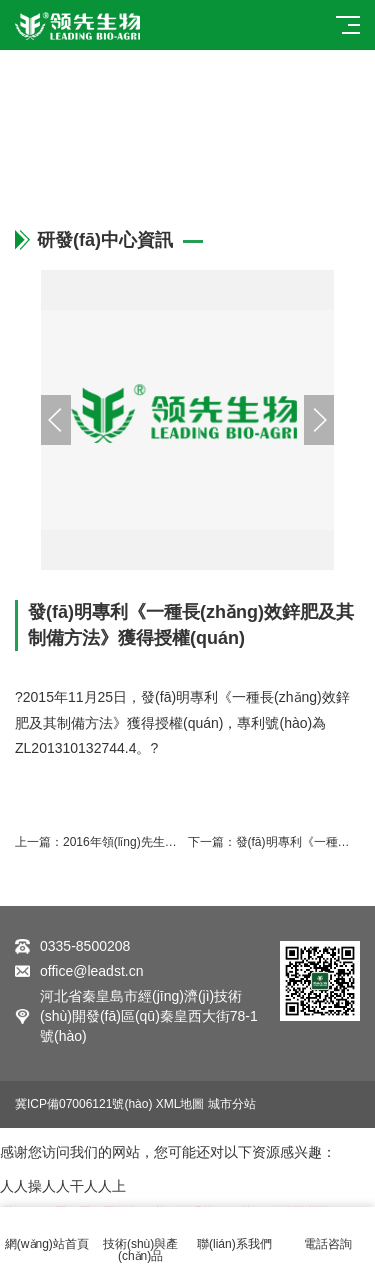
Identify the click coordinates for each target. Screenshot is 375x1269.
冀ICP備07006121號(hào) (83, 1104)
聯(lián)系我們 (235, 1232)
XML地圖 (180, 1104)
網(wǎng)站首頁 (47, 1232)
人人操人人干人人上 (63, 1186)
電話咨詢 (328, 1232)
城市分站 (232, 1104)
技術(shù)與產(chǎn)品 (141, 1238)
